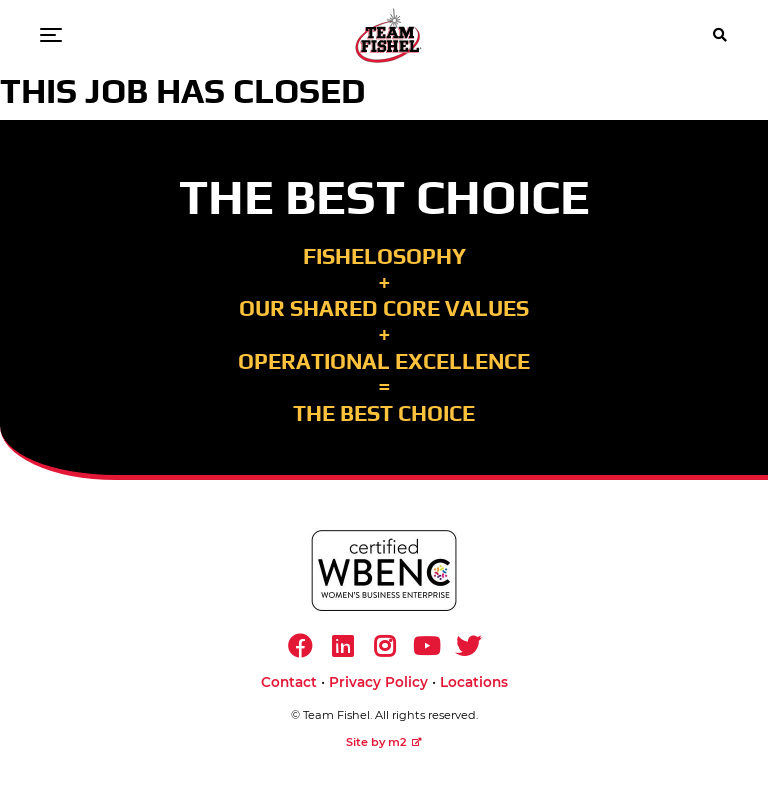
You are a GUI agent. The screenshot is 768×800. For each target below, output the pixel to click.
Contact (289, 682)
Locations (474, 682)
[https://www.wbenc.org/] (384, 570)
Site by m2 (384, 742)
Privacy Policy (378, 682)
